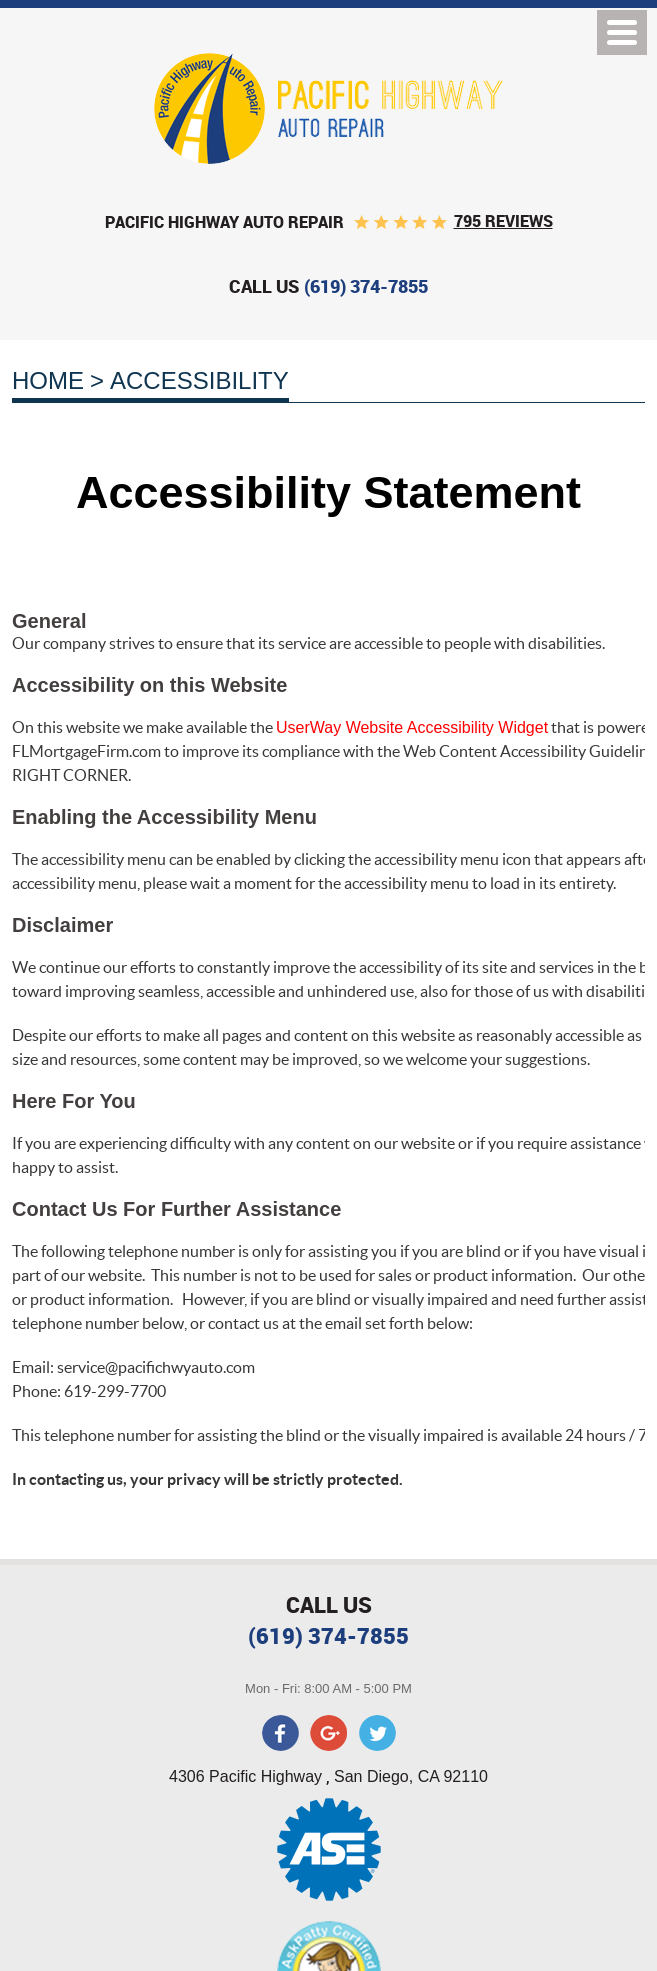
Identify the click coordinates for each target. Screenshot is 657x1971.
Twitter (377, 1733)
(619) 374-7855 (328, 1635)
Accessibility (199, 380)
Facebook (281, 1733)
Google (329, 1733)
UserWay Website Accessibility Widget (412, 727)
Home (48, 380)
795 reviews (503, 221)
